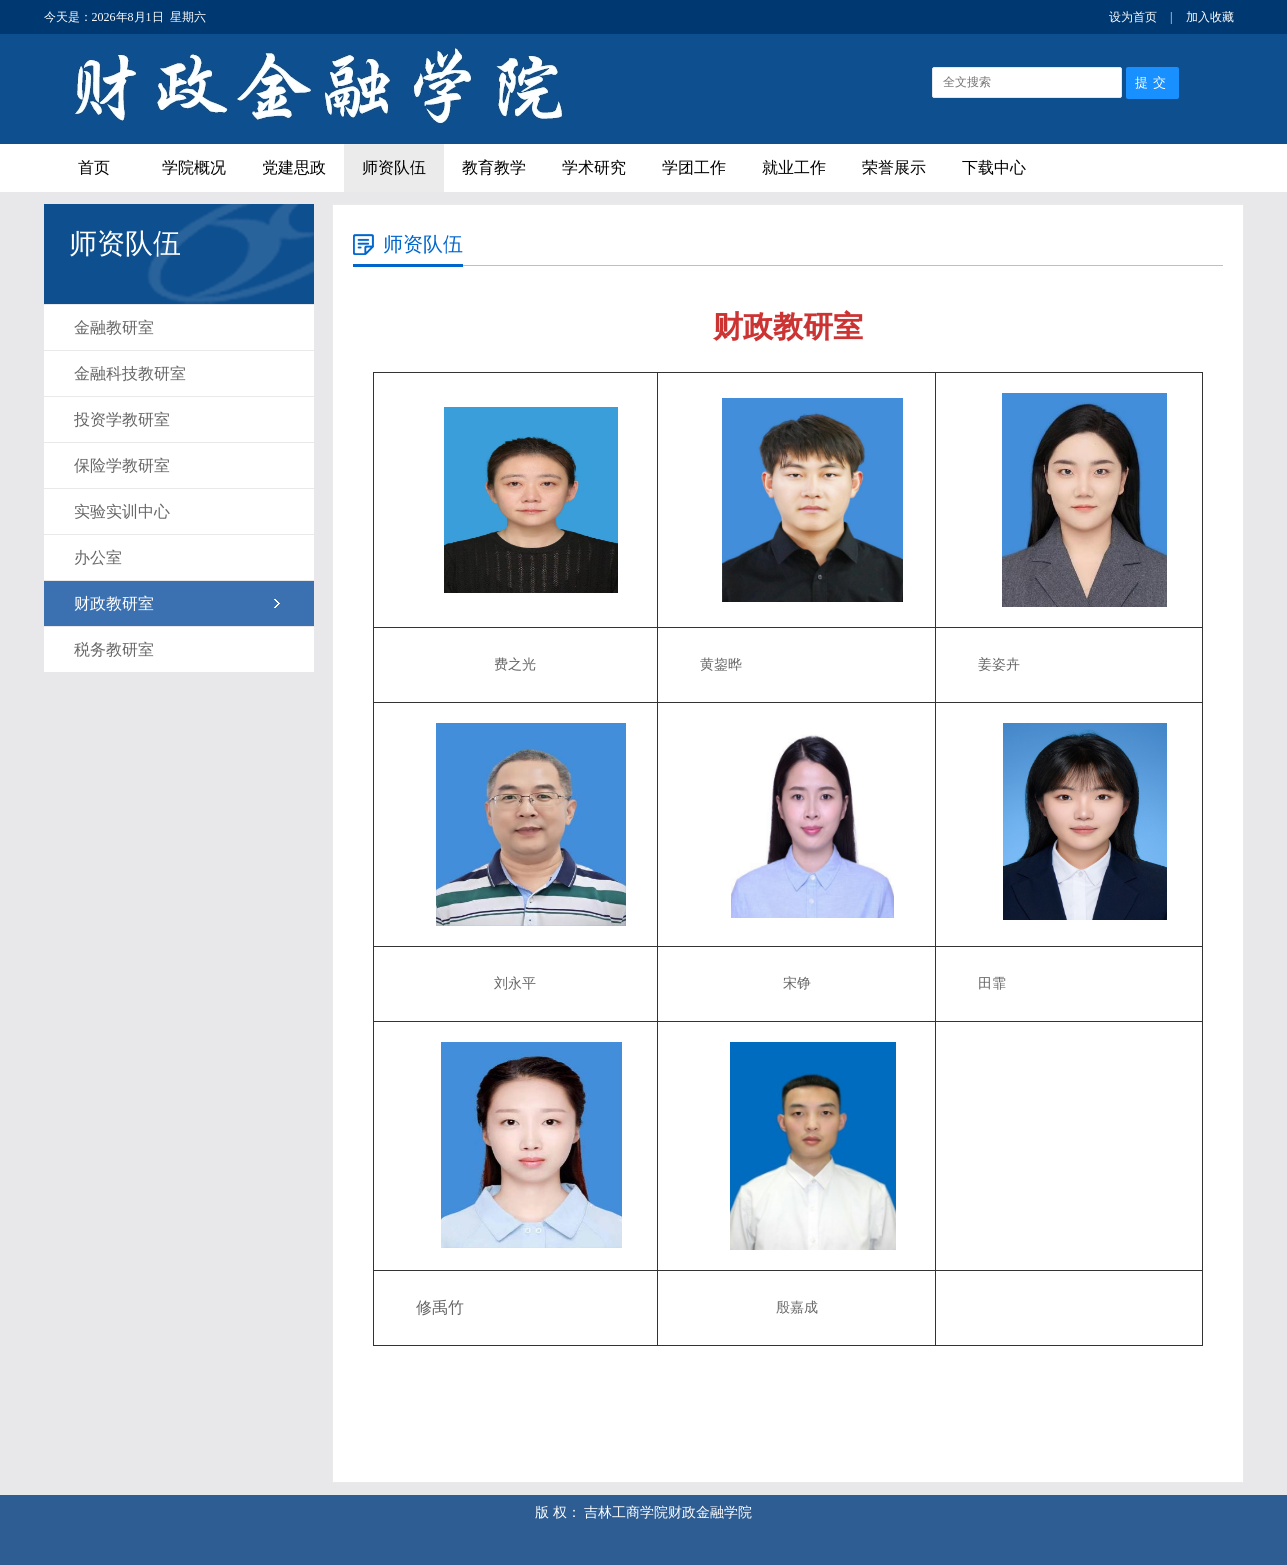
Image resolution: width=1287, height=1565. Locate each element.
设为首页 (1133, 17)
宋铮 (797, 983)
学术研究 (594, 167)
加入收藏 (1210, 17)
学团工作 (694, 167)
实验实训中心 (122, 511)
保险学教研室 (122, 465)
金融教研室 (114, 327)
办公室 (98, 557)
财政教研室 (114, 603)
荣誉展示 (894, 167)
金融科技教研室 (130, 373)
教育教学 (494, 167)
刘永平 (515, 983)
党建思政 (294, 167)
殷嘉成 (797, 1307)
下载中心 (994, 167)
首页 (94, 167)
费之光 (515, 664)
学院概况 (194, 167)
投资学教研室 (122, 419)
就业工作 (794, 167)
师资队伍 (394, 167)
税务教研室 (114, 649)
